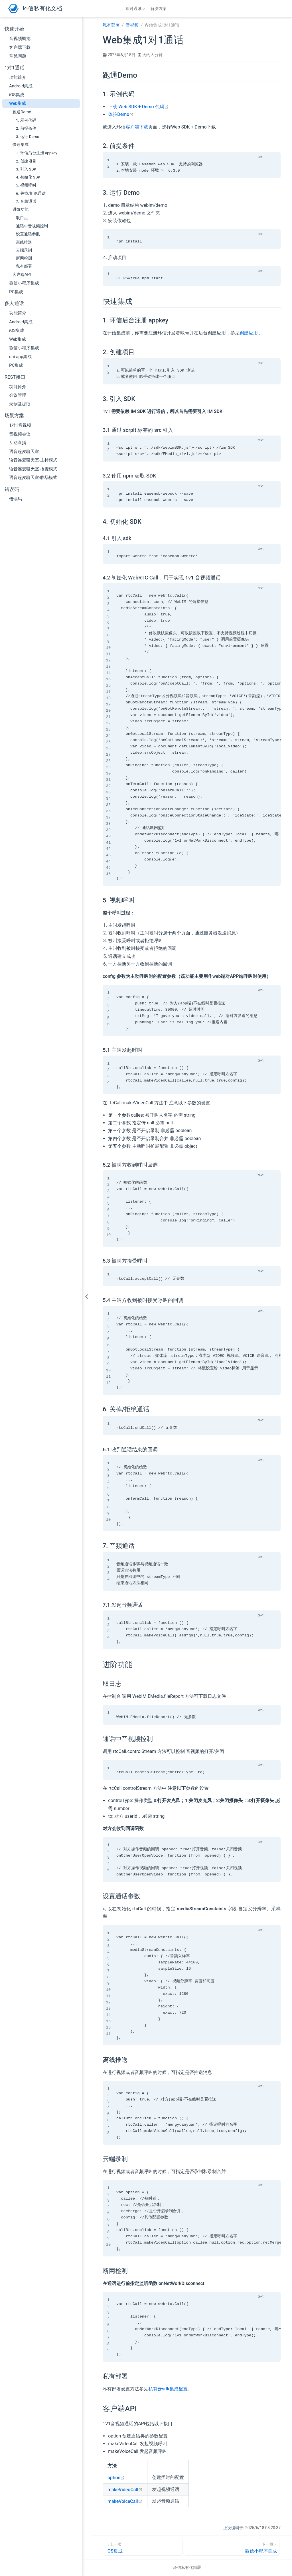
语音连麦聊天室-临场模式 (33, 477)
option (116, 2477)
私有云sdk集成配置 (168, 2389)
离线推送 (24, 242)
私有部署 (24, 266)
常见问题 (17, 56)
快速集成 (21, 144)
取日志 (22, 218)
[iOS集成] (143, 2547)
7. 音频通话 (26, 201)
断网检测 (24, 258)
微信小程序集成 (24, 283)
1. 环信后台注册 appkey (36, 153)
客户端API (22, 274)
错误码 (15, 498)
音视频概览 (20, 38)
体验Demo (120, 114)
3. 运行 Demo (27, 136)
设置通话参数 (28, 234)
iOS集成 (16, 94)
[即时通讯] (135, 8)
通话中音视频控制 (32, 226)
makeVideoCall (125, 2489)
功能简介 (17, 77)
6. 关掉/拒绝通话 (31, 193)
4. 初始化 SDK (28, 177)
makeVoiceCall (125, 2501)
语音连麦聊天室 (24, 451)
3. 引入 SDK (26, 169)
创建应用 (249, 333)
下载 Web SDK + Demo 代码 (138, 106)
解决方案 (159, 8)
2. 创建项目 (26, 161)
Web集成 (17, 103)
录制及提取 (20, 404)
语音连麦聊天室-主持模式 (33, 460)
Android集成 (21, 86)
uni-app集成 (20, 356)
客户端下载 (20, 47)
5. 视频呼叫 (26, 185)
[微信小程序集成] (232, 2547)
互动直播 (17, 442)
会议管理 (17, 395)
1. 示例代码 (26, 120)
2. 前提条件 (26, 128)
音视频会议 (20, 434)
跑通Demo (22, 112)
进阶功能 (21, 209)
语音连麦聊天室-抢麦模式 (33, 469)
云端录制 (24, 250)
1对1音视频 (20, 425)
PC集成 (16, 291)
